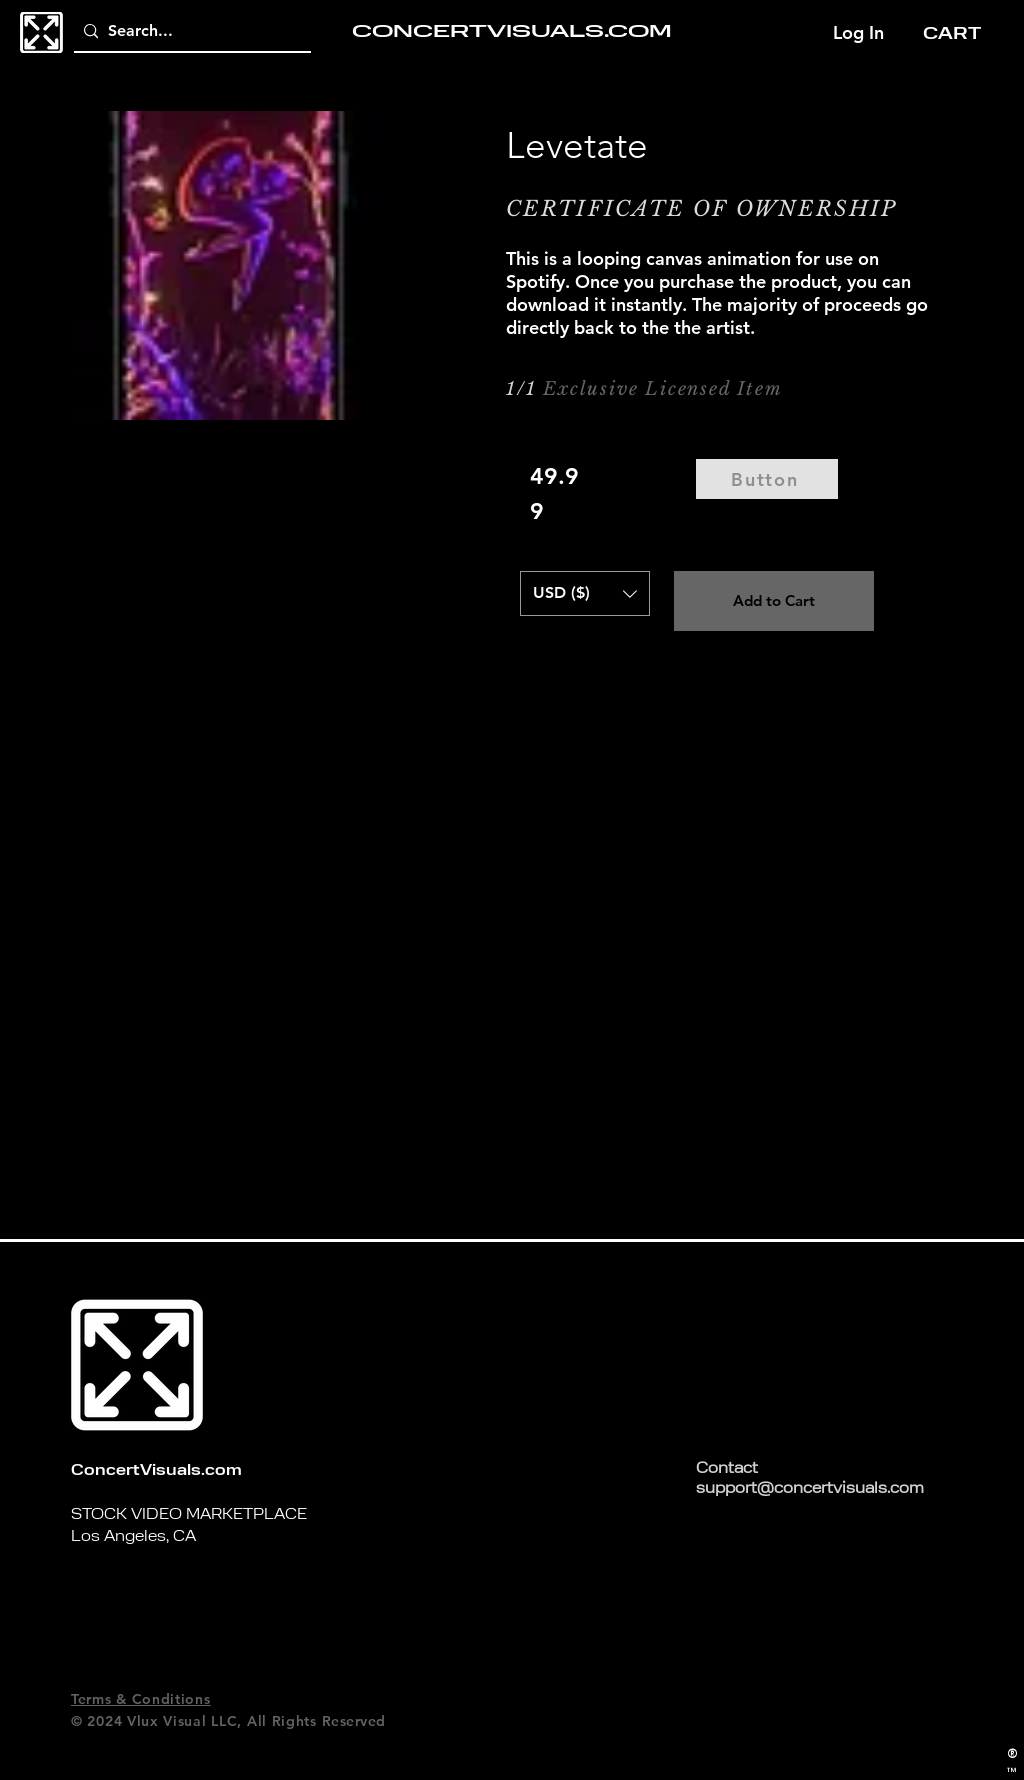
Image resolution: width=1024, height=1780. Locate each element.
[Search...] (188, 31)
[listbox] (585, 593)
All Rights (281, 1721)
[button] (958, 32)
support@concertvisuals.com (810, 1489)
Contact (727, 1469)
